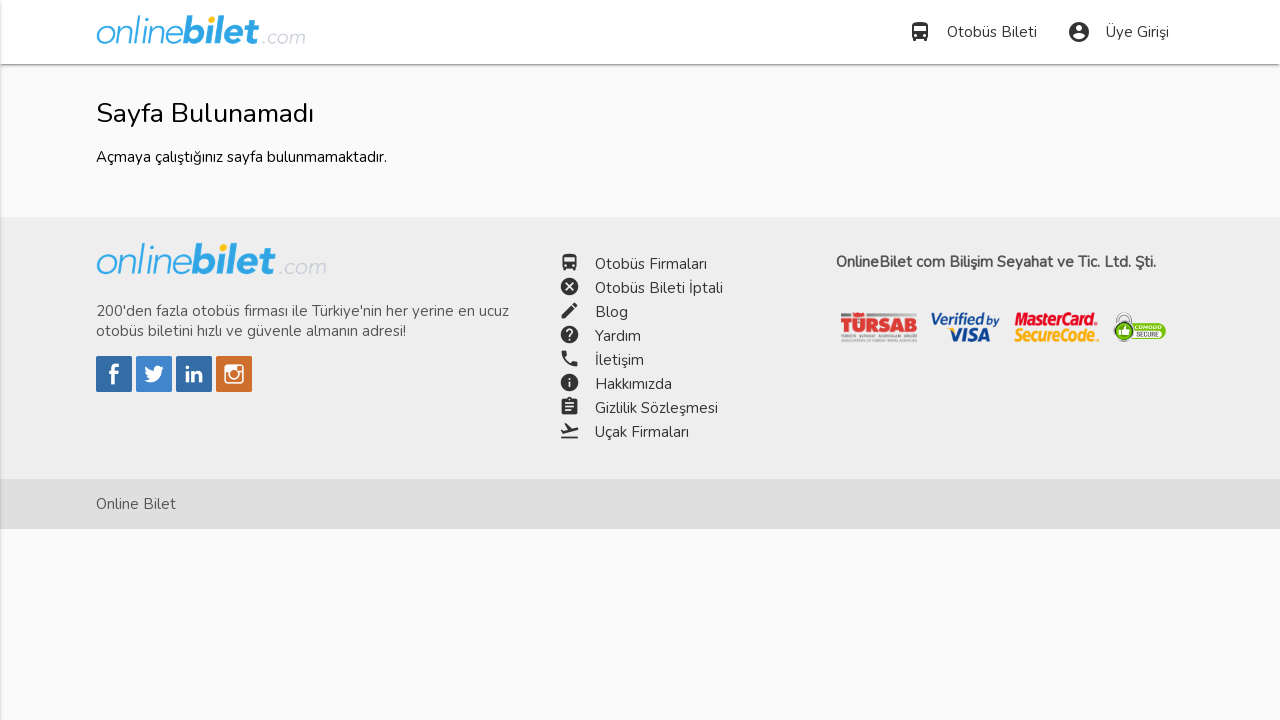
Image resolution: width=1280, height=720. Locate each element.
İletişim (619, 360)
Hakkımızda (633, 384)
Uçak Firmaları (642, 432)
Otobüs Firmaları (651, 264)
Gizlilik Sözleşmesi (656, 408)
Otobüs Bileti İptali (659, 288)
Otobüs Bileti (972, 32)
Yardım (618, 336)
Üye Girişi (1118, 32)
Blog (611, 312)
